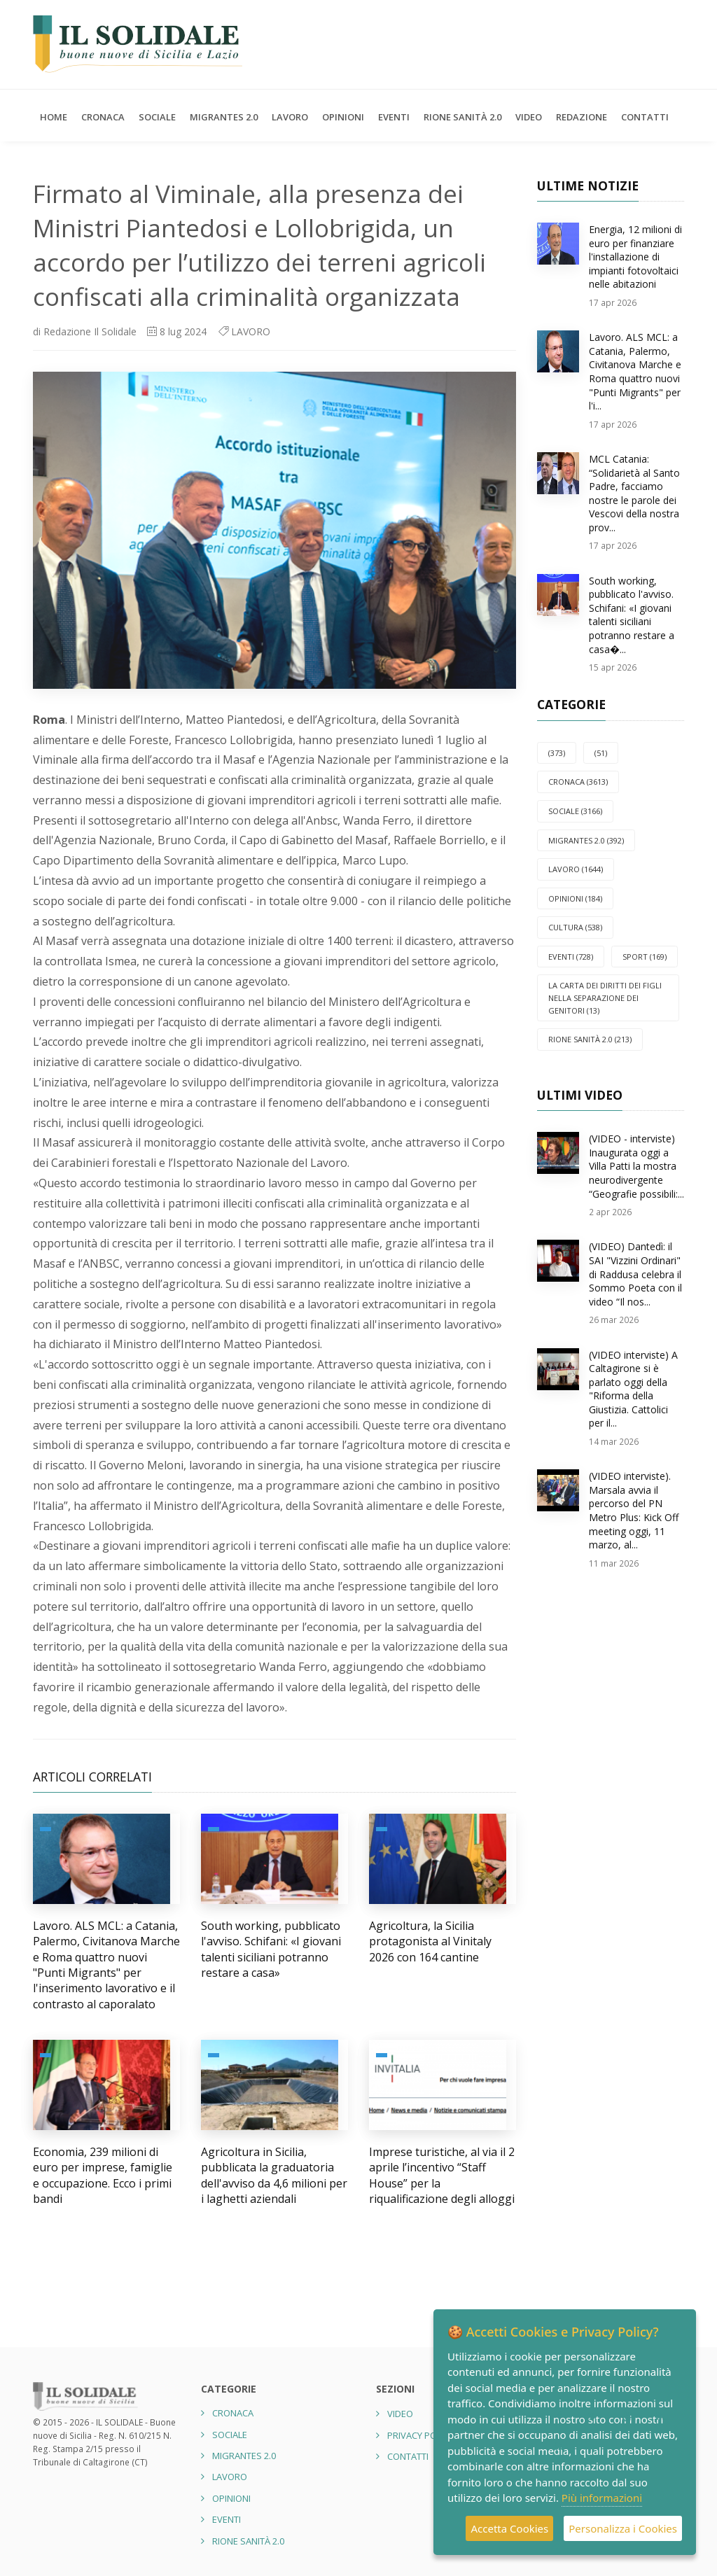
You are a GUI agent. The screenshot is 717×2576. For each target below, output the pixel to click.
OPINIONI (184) (575, 898)
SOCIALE (157, 117)
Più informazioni (602, 2498)
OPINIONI (343, 117)
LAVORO (290, 117)
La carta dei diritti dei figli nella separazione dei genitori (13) (605, 997)
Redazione (581, 117)
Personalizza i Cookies (623, 2528)
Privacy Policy (420, 2435)
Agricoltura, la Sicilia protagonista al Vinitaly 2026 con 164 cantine (430, 1941)
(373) (556, 753)
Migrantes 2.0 (224, 117)
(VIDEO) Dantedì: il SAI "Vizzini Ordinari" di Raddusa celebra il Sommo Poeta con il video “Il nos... (635, 1274)
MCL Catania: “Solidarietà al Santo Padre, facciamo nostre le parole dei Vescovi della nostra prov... (634, 493)
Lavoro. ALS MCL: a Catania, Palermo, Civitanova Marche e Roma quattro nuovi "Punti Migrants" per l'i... (635, 371)
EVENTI (394, 117)
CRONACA (103, 117)
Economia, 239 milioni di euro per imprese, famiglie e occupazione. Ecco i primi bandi (102, 2175)
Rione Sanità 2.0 (462, 117)
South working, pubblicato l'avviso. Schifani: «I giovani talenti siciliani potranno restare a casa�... (631, 615)
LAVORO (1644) (575, 869)
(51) (600, 753)
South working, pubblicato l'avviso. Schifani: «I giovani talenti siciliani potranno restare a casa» (271, 1949)
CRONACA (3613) (578, 781)
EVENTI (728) (570, 956)
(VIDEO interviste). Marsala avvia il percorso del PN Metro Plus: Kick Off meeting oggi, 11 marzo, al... (633, 1510)
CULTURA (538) (575, 927)
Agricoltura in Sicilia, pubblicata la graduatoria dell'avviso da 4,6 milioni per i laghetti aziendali (274, 2175)
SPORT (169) (644, 956)
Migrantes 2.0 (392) (586, 840)
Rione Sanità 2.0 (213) (590, 1039)
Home (53, 117)
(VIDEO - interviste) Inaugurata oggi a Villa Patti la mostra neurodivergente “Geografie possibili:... (636, 1166)
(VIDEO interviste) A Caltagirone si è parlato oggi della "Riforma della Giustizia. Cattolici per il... (633, 1389)
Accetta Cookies (509, 2528)
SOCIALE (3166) (575, 811)
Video (528, 117)
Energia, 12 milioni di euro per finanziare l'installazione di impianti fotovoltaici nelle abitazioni (635, 256)
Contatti (645, 117)
